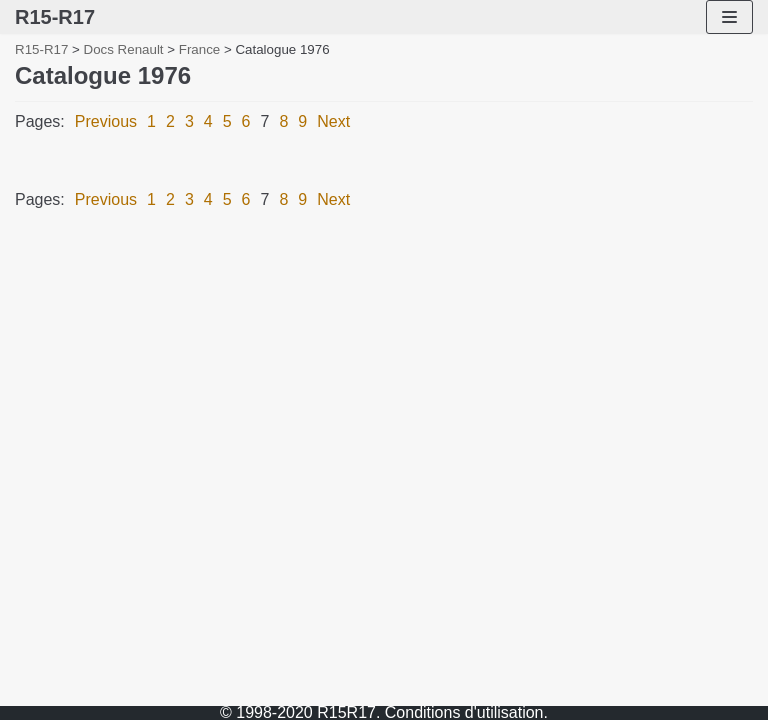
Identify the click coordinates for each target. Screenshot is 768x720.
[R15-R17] (55, 17)
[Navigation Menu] (729, 17)
